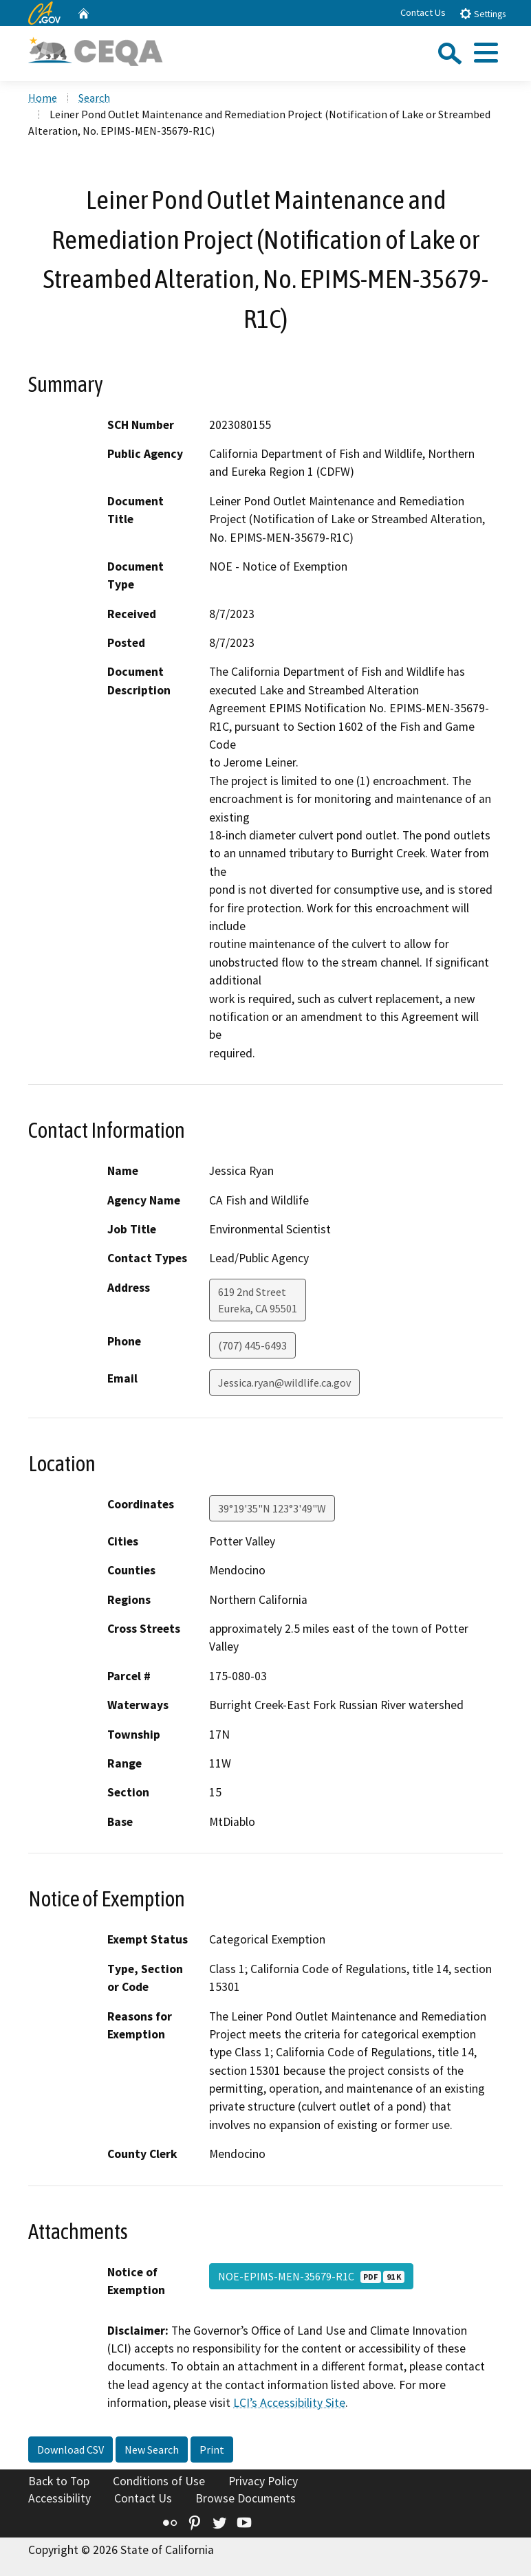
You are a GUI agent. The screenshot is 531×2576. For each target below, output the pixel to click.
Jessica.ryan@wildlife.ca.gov (284, 1382)
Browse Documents (245, 2498)
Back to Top (58, 2481)
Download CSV (70, 2449)
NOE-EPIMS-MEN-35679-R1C (311, 2276)
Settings (482, 13)
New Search (151, 2449)
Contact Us (423, 12)
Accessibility (59, 2498)
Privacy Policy (263, 2481)
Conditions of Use (159, 2481)
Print (211, 2449)
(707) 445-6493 (252, 1345)
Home (42, 97)
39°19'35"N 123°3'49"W (272, 1508)
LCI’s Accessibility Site (289, 2402)
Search (94, 97)
